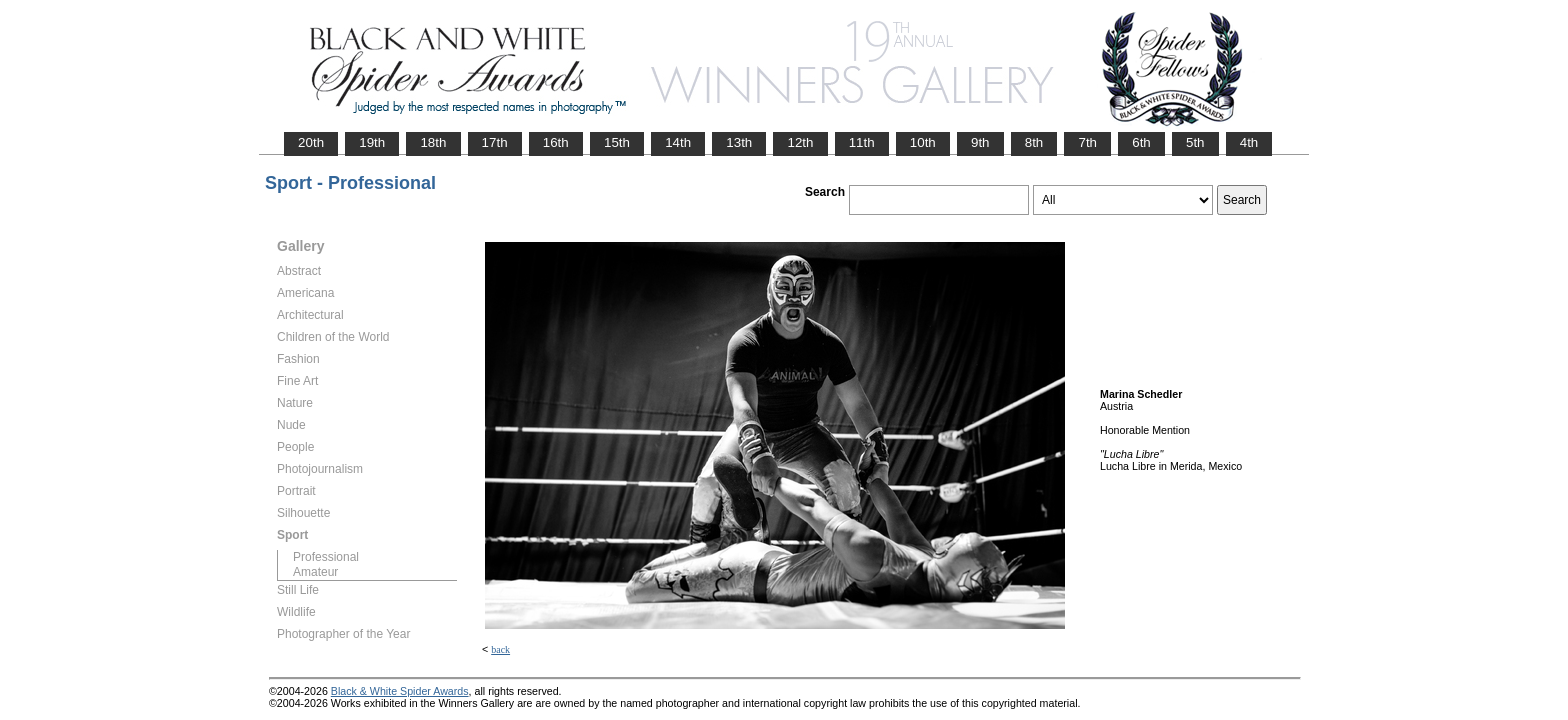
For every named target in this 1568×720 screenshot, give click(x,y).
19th (372, 142)
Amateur (315, 572)
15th (617, 142)
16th (556, 142)
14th (678, 142)
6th (1141, 142)
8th (1034, 142)
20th (311, 142)
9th (980, 142)
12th (800, 142)
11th (862, 142)
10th (923, 142)
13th (739, 142)
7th (1087, 142)
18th (433, 142)
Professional (326, 557)
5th (1195, 142)
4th (1249, 142)
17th (495, 142)
